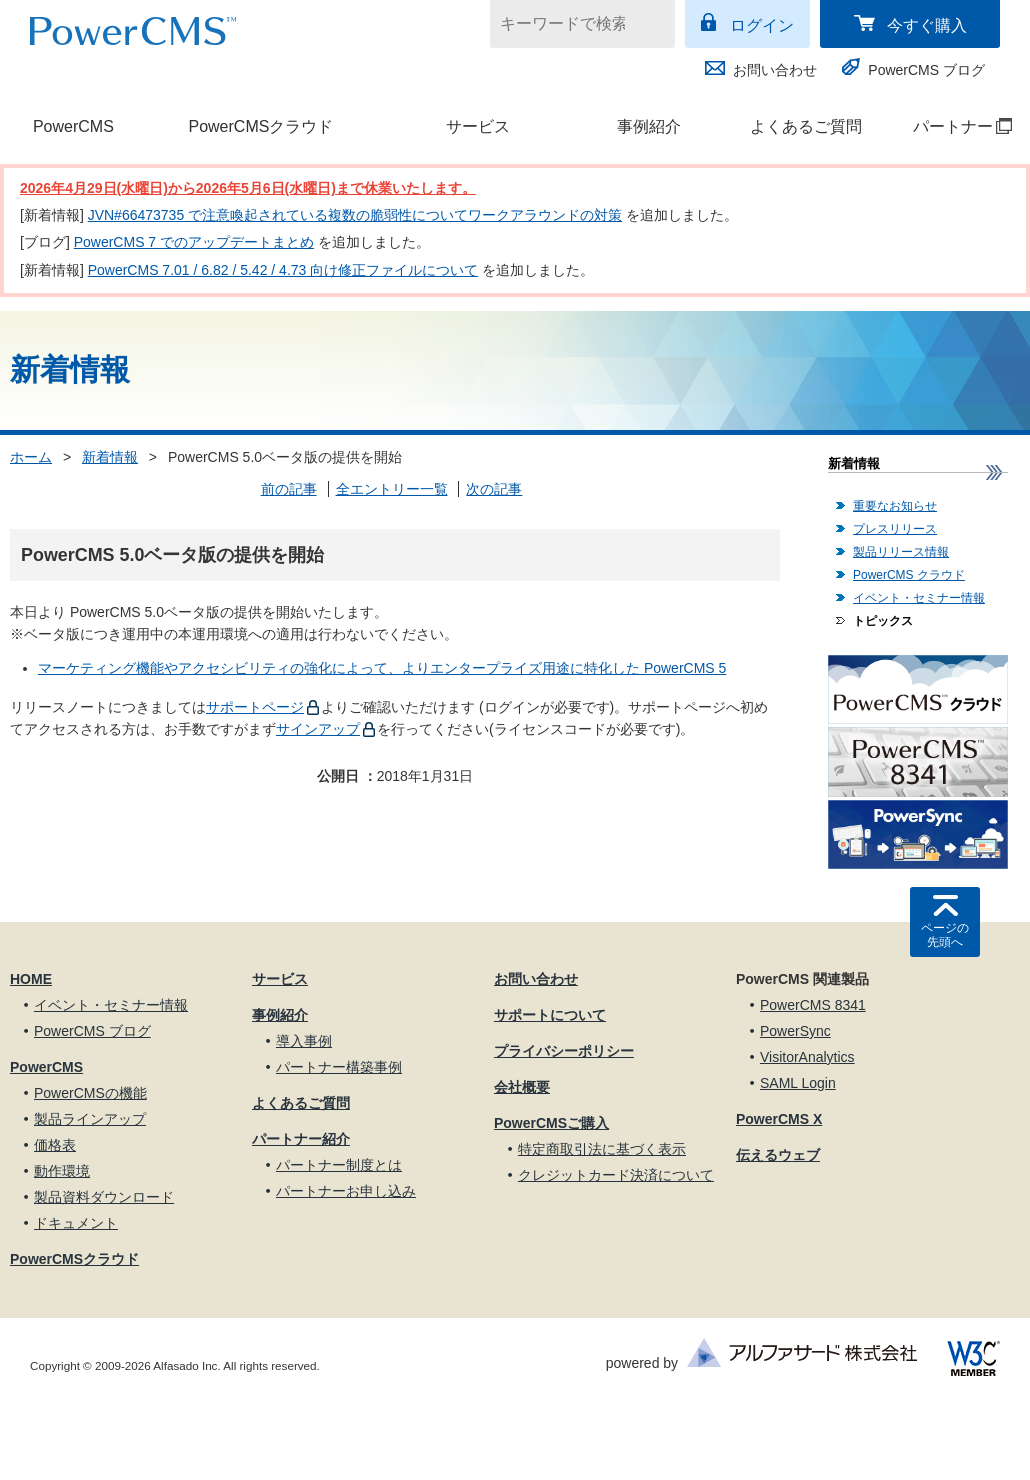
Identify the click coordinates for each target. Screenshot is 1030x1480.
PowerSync (795, 1031)
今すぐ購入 (927, 25)
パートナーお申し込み (346, 1191)
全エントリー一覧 (392, 489)
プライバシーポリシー (564, 1051)
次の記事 (494, 489)
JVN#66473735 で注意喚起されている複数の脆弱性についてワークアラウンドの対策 (355, 215)
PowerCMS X (779, 1119)
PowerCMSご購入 (551, 1123)
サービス (478, 126)
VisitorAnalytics (807, 1057)
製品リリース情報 (901, 552)
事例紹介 (649, 126)
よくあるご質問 (806, 126)
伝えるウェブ (778, 1155)
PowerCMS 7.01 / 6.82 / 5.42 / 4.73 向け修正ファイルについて (283, 270)
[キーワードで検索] (570, 24)
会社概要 (522, 1087)
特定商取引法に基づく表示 (602, 1149)
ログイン (762, 25)
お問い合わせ (775, 70)
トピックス (883, 621)
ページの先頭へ (945, 935)
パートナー (952, 126)
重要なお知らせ (895, 506)
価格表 (55, 1145)
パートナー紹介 (301, 1139)
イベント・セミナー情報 (919, 598)
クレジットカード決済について (616, 1175)
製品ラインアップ (90, 1119)
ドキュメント (76, 1223)
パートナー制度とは (339, 1165)
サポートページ (255, 707)
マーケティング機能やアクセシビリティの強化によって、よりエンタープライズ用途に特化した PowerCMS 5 (382, 668)
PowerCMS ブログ (926, 70)
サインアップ (318, 729)
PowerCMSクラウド (260, 126)
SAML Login (798, 1083)
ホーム (31, 457)
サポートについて (550, 1015)
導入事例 (304, 1041)
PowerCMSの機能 (90, 1093)
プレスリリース (895, 529)
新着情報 (110, 457)
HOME (31, 979)
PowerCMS (73, 126)
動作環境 (62, 1171)
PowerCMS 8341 (813, 1005)
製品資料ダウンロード (104, 1197)
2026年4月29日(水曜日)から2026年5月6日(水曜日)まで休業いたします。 (248, 188)
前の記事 (289, 489)
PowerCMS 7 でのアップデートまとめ (194, 242)
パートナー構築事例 (339, 1067)
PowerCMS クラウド (909, 575)
